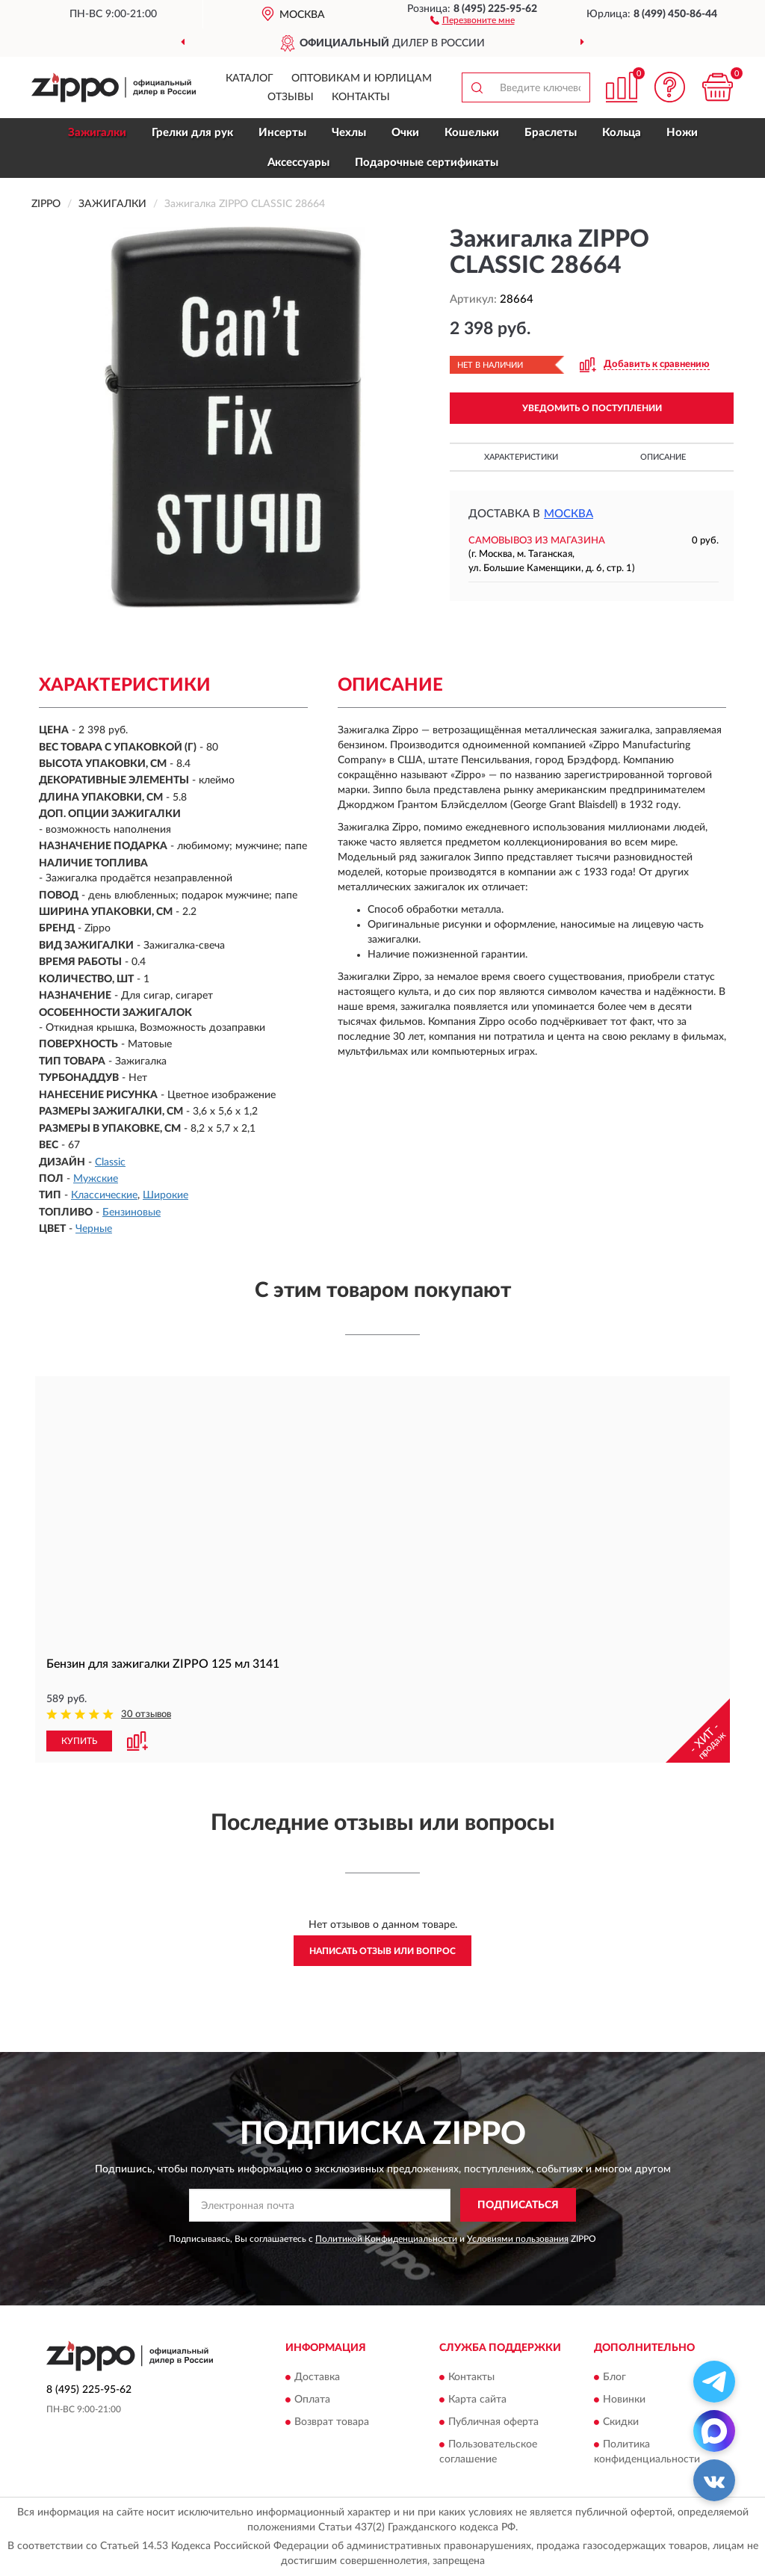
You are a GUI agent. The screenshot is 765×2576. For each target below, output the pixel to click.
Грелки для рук (192, 132)
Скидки (621, 2422)
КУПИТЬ (79, 1741)
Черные (93, 1229)
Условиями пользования (518, 2238)
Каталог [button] (249, 78)
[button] (472, 19)
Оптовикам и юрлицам (361, 78)
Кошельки (472, 132)
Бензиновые (131, 1212)
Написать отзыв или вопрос (382, 1951)
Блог (614, 2377)
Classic (110, 1162)
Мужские (95, 1179)
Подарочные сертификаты (426, 162)
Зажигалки (97, 132)
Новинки (624, 2399)
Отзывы (290, 97)
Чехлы (349, 132)
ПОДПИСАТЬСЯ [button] (518, 2205)
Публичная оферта (493, 2422)
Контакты (361, 97)
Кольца (621, 132)
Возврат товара (331, 2422)
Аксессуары (298, 162)
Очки (405, 132)
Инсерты (282, 132)
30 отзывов (146, 1714)
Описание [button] (663, 457)
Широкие (165, 1195)
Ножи (682, 132)
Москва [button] (568, 514)
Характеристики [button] (521, 457)
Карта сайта (477, 2399)
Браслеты (550, 132)
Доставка (317, 2377)
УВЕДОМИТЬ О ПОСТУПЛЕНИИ (592, 408)
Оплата (312, 2399)
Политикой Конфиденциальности (386, 2238)
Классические (104, 1195)
